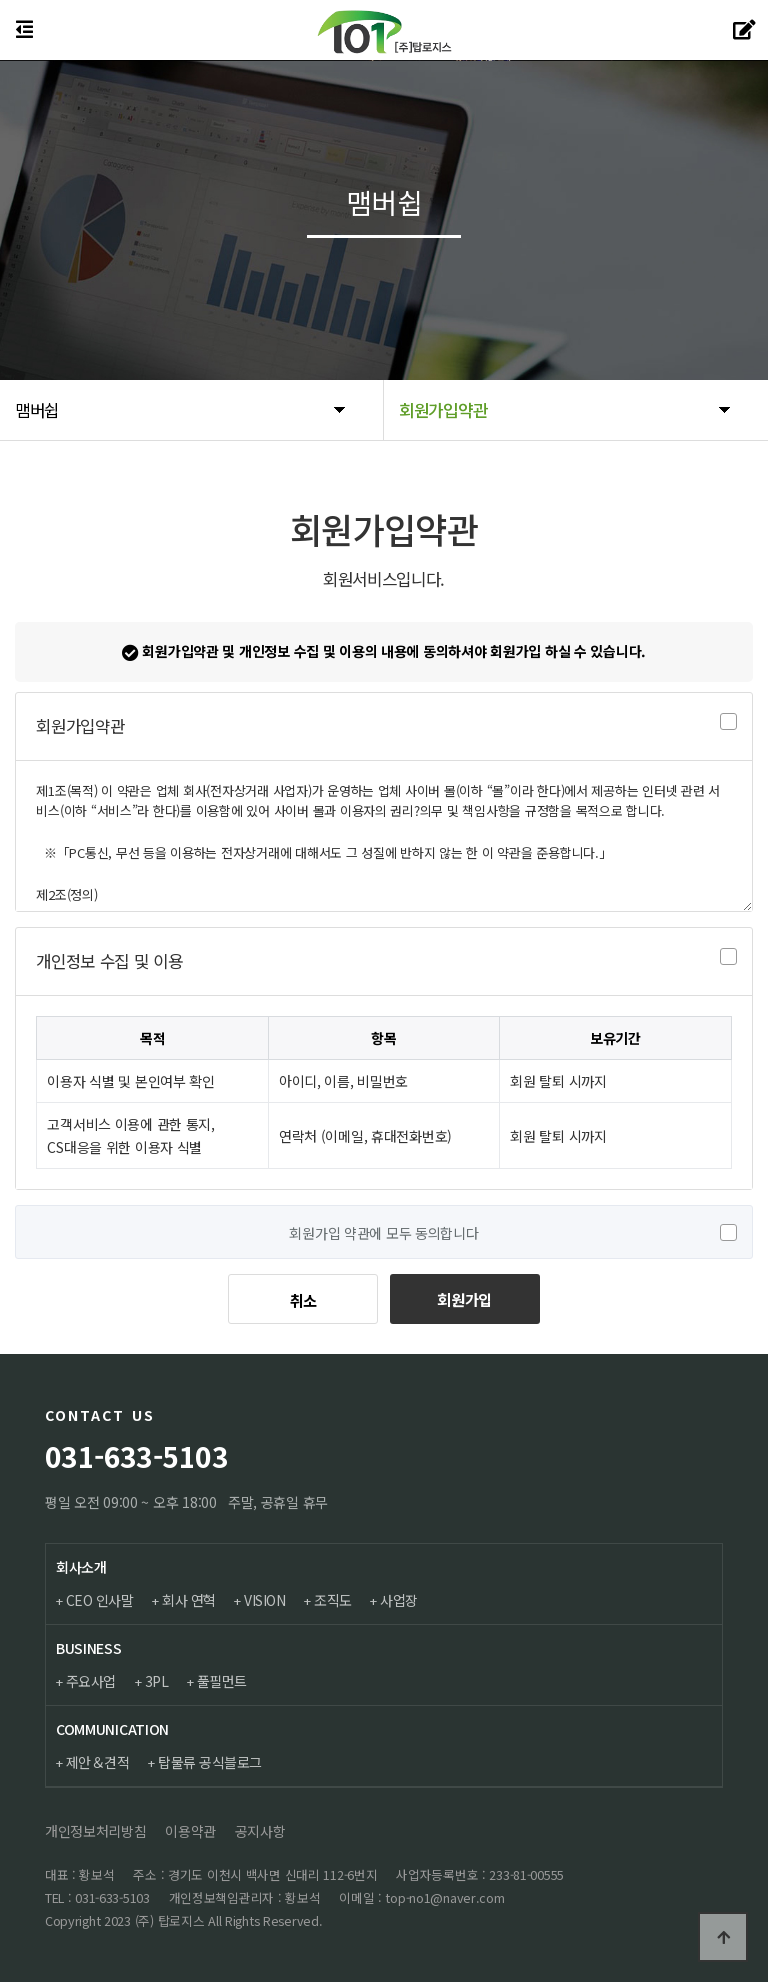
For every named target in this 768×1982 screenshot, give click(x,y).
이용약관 (190, 1831)
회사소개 (81, 1567)
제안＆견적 (99, 1762)
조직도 (337, 1601)
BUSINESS (89, 1648)
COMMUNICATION (112, 1729)
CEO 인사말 (101, 1601)
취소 (303, 1300)
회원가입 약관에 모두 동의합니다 (383, 1233)
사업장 (404, 1601)
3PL (159, 1681)
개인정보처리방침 (96, 1831)
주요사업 (92, 1681)
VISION (267, 1601)
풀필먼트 (225, 1681)
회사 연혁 (191, 1601)
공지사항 (260, 1831)
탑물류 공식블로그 (212, 1762)
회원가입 (464, 1299)
